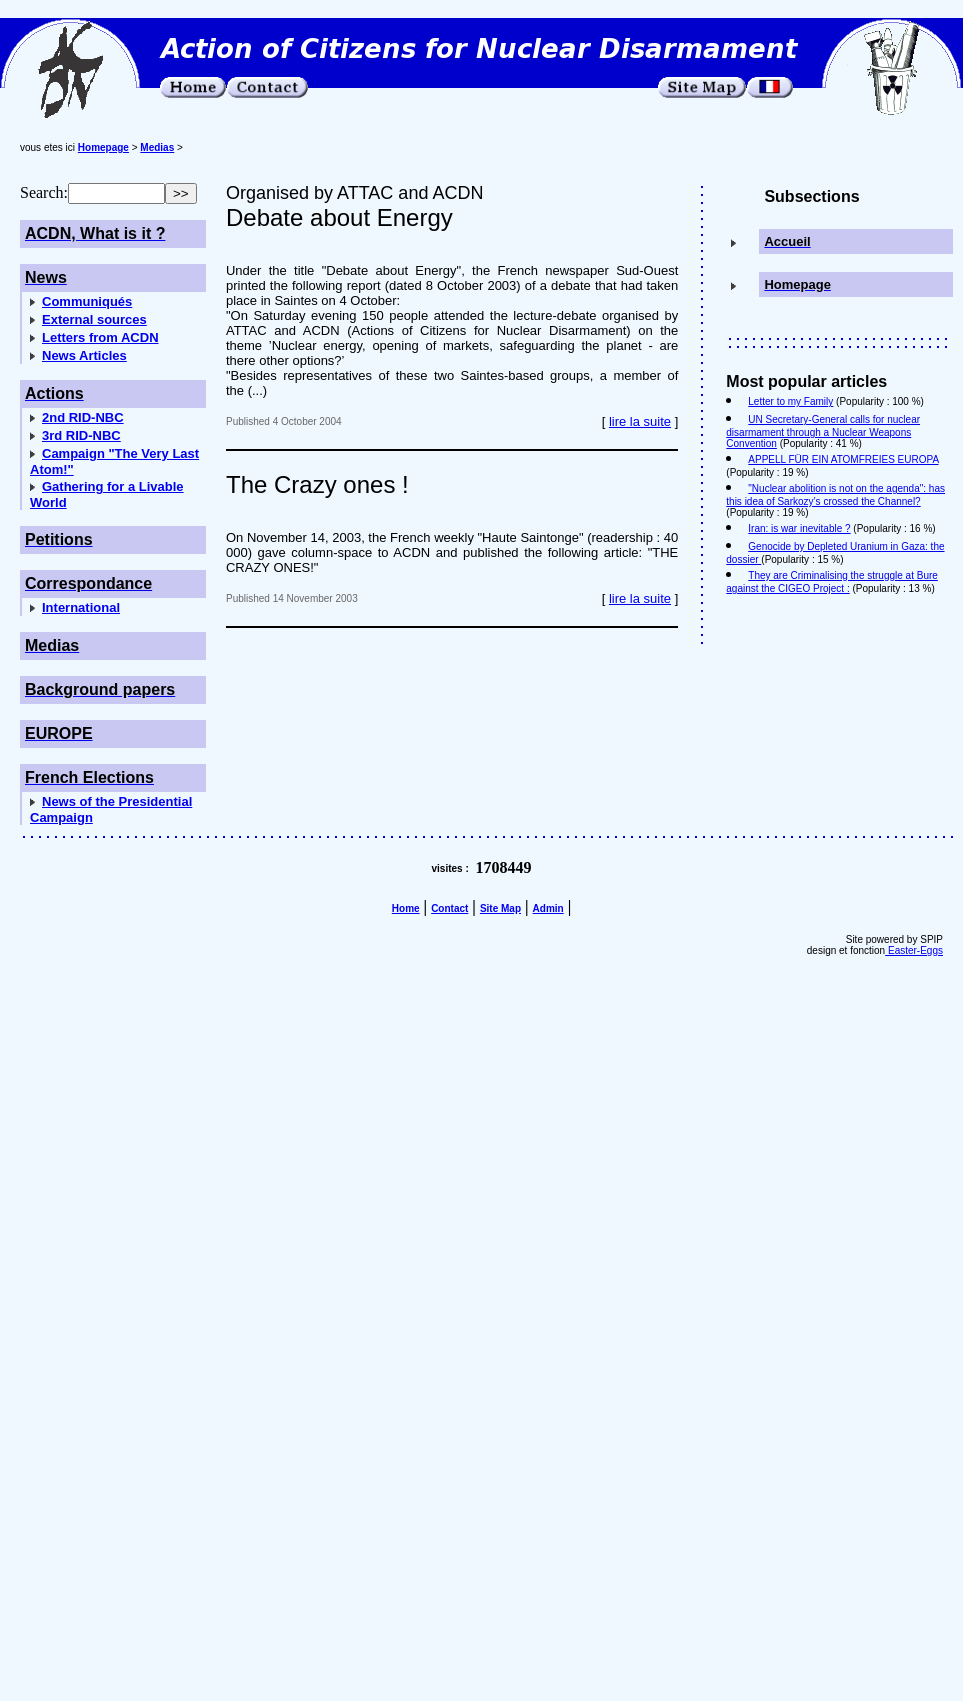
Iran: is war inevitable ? (799, 528)
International (81, 607)
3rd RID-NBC (81, 435)
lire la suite (640, 421)
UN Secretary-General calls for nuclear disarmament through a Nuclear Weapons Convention (823, 431)
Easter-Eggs (914, 950)
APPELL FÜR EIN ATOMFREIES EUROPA (843, 459)
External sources (94, 319)
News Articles (84, 355)
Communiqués (87, 301)
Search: (44, 192)
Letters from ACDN (100, 337)
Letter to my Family (790, 401)
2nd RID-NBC (83, 417)
